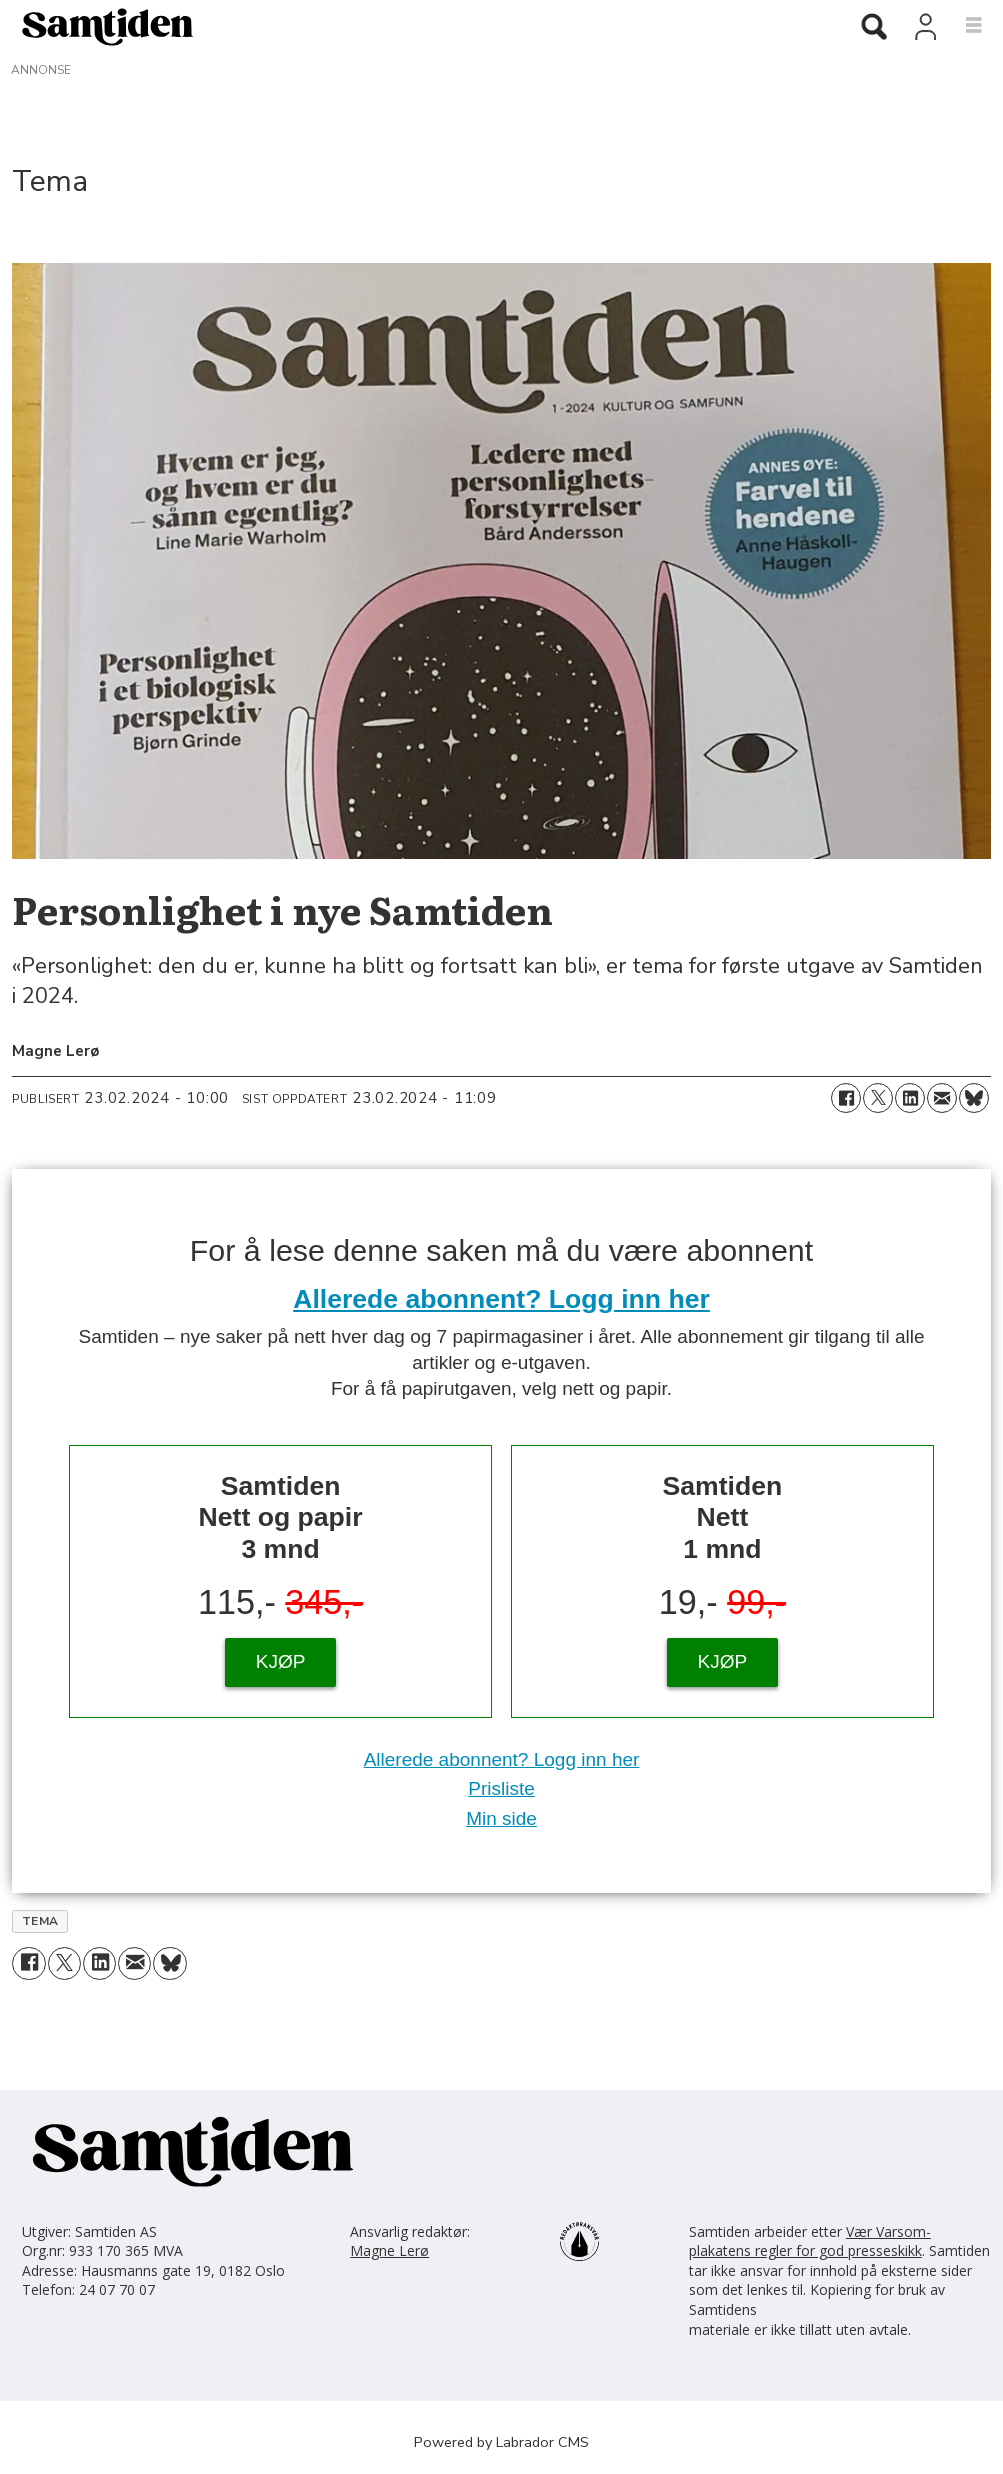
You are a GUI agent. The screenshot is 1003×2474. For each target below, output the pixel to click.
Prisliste (501, 1788)
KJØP (281, 1661)
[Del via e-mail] (942, 1098)
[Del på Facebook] (846, 1098)
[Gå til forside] (100, 26)
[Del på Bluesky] (974, 1098)
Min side (501, 1818)
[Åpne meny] (962, 26)
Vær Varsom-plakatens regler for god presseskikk (810, 2241)
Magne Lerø (389, 2250)
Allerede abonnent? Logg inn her (501, 1299)
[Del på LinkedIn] (910, 1098)
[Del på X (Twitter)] (878, 1098)
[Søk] (874, 28)
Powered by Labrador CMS (501, 2442)
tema (40, 1921)
